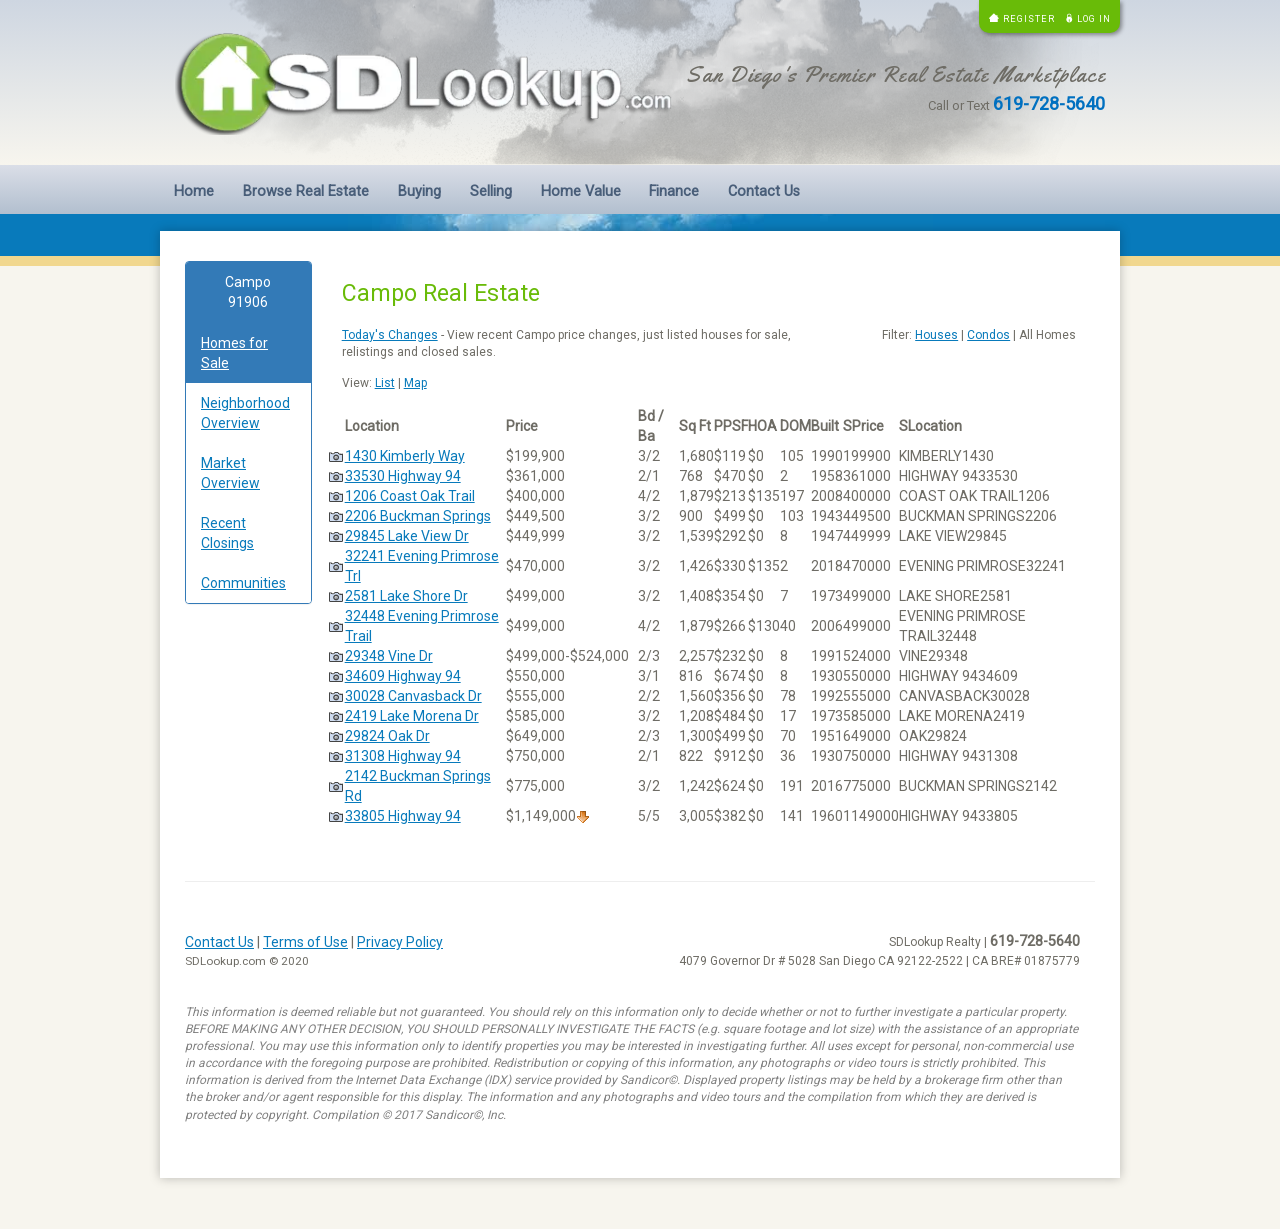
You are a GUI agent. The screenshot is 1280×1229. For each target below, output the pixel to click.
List (385, 383)
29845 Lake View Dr (407, 536)
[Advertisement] (248, 924)
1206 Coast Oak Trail (410, 496)
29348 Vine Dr (389, 656)
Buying (419, 191)
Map (415, 383)
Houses (936, 335)
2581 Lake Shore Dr (406, 596)
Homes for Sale (234, 353)
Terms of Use (305, 942)
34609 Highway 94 (403, 676)
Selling (491, 191)
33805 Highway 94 (403, 816)
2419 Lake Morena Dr (412, 716)
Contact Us (764, 191)
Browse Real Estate (306, 191)
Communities (243, 583)
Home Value (581, 191)
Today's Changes (390, 335)
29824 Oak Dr (387, 736)
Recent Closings (227, 533)
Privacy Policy (400, 942)
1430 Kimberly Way (405, 456)
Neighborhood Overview (245, 413)
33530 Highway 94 (403, 476)
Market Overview (230, 473)
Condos (988, 335)
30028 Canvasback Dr (413, 696)
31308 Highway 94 (403, 756)
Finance (674, 191)
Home (194, 191)
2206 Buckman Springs (418, 516)
